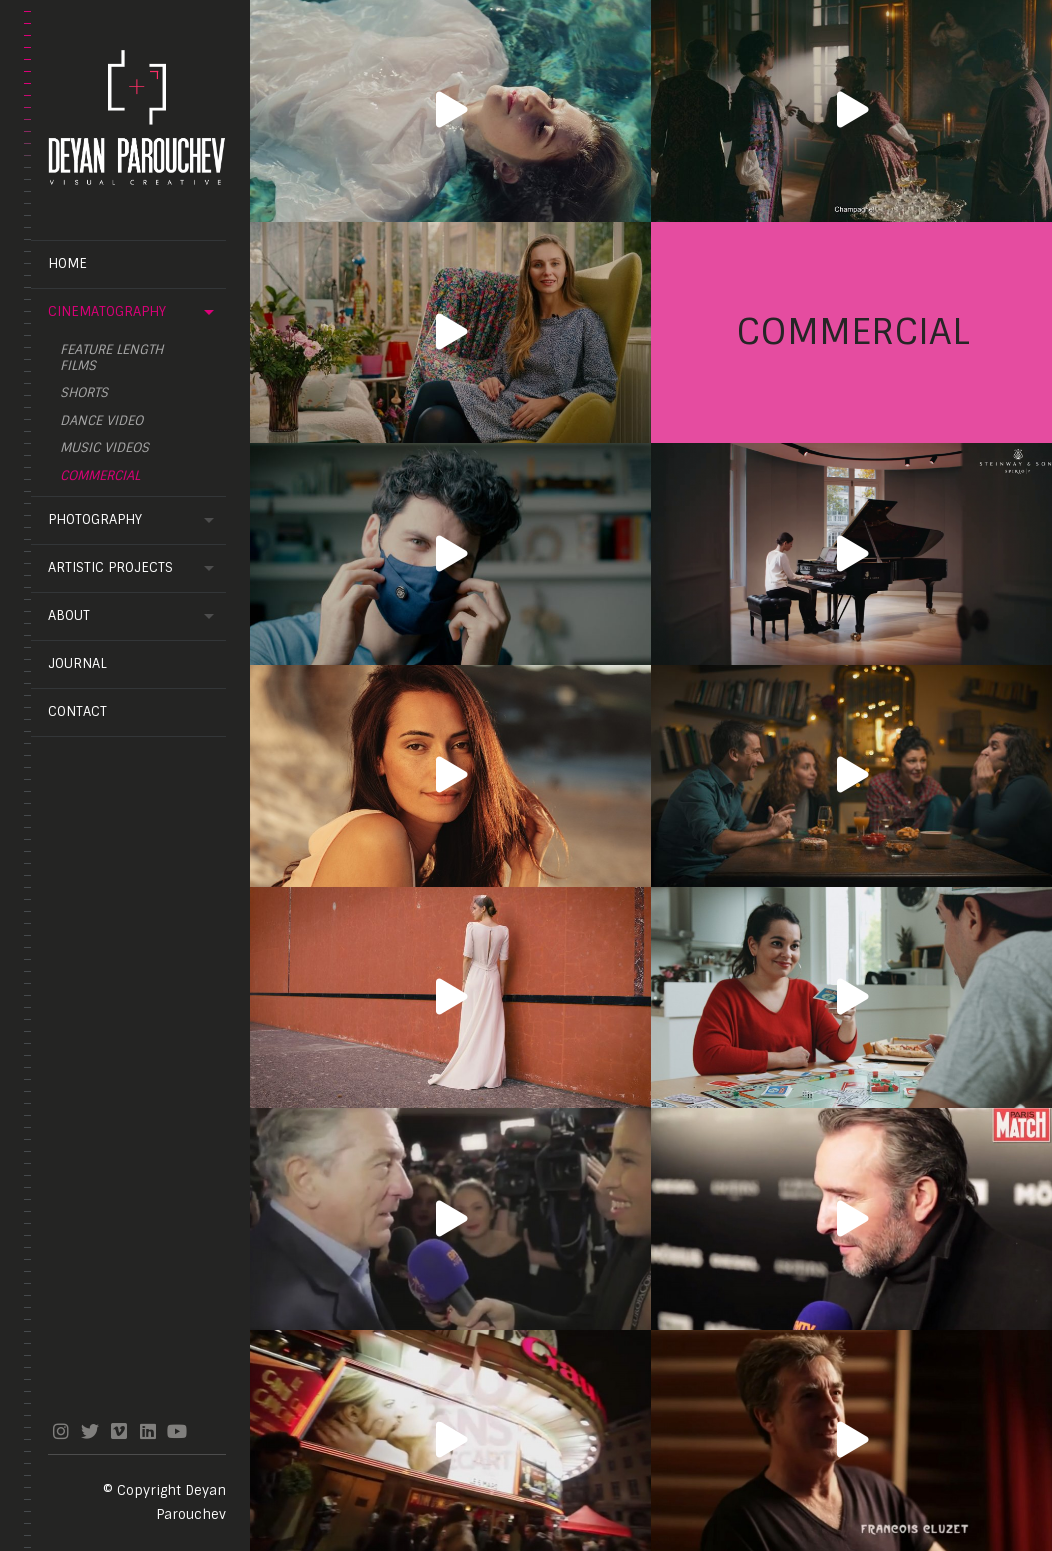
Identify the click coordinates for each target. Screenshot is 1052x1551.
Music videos (104, 448)
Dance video (101, 421)
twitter (89, 1431)
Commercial (100, 476)
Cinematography (107, 311)
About (69, 615)
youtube (176, 1431)
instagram (60, 1431)
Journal (77, 663)
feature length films (111, 357)
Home (67, 263)
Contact (77, 711)
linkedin (147, 1431)
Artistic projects (110, 567)
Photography (95, 519)
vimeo (118, 1431)
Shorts (84, 393)
